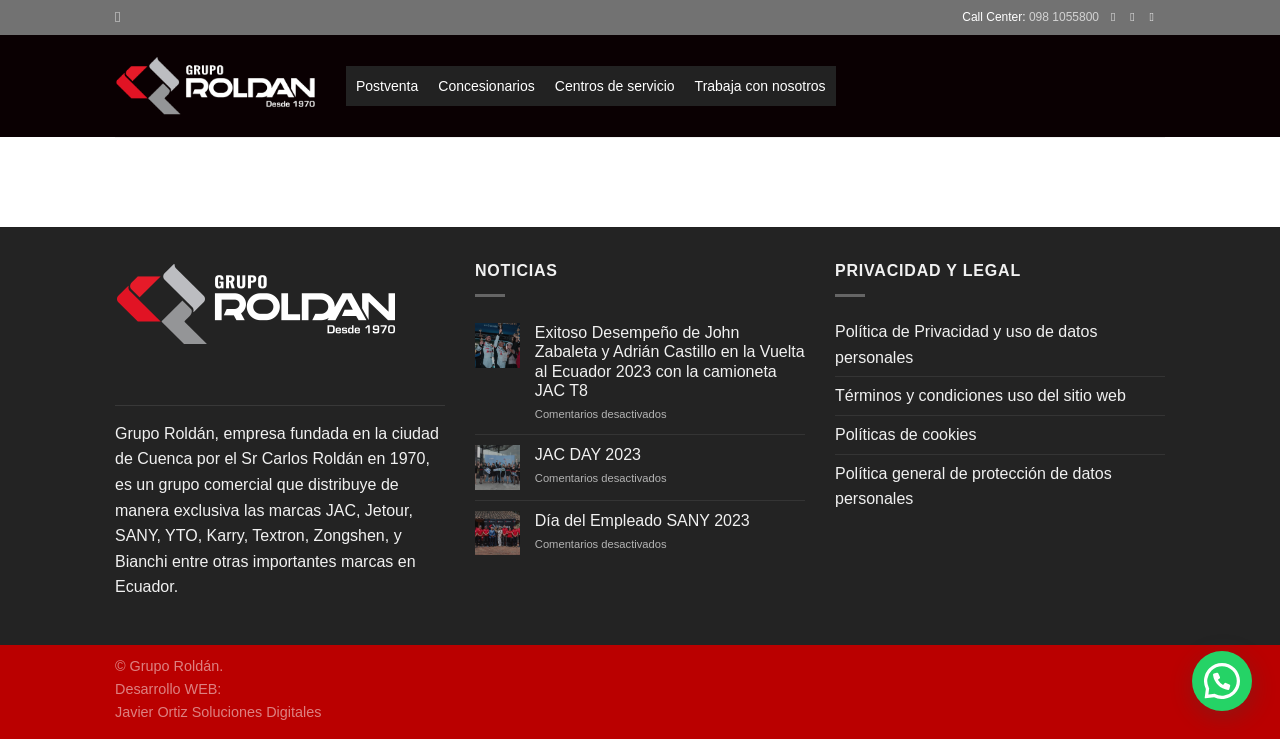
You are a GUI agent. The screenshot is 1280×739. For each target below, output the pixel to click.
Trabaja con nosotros (760, 86)
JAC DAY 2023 (588, 454)
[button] (1222, 681)
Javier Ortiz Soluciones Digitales (218, 712)
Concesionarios (486, 86)
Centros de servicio (615, 86)
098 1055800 (1064, 17)
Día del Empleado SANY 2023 (642, 520)
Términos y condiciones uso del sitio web (980, 395)
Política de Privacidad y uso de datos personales (966, 344)
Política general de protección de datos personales (973, 486)
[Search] (122, 17)
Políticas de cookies (905, 434)
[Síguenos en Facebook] (1117, 17)
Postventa (387, 86)
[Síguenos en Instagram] (1136, 17)
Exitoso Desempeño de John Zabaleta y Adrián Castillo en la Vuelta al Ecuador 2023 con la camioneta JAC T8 (670, 361)
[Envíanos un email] (1155, 17)
